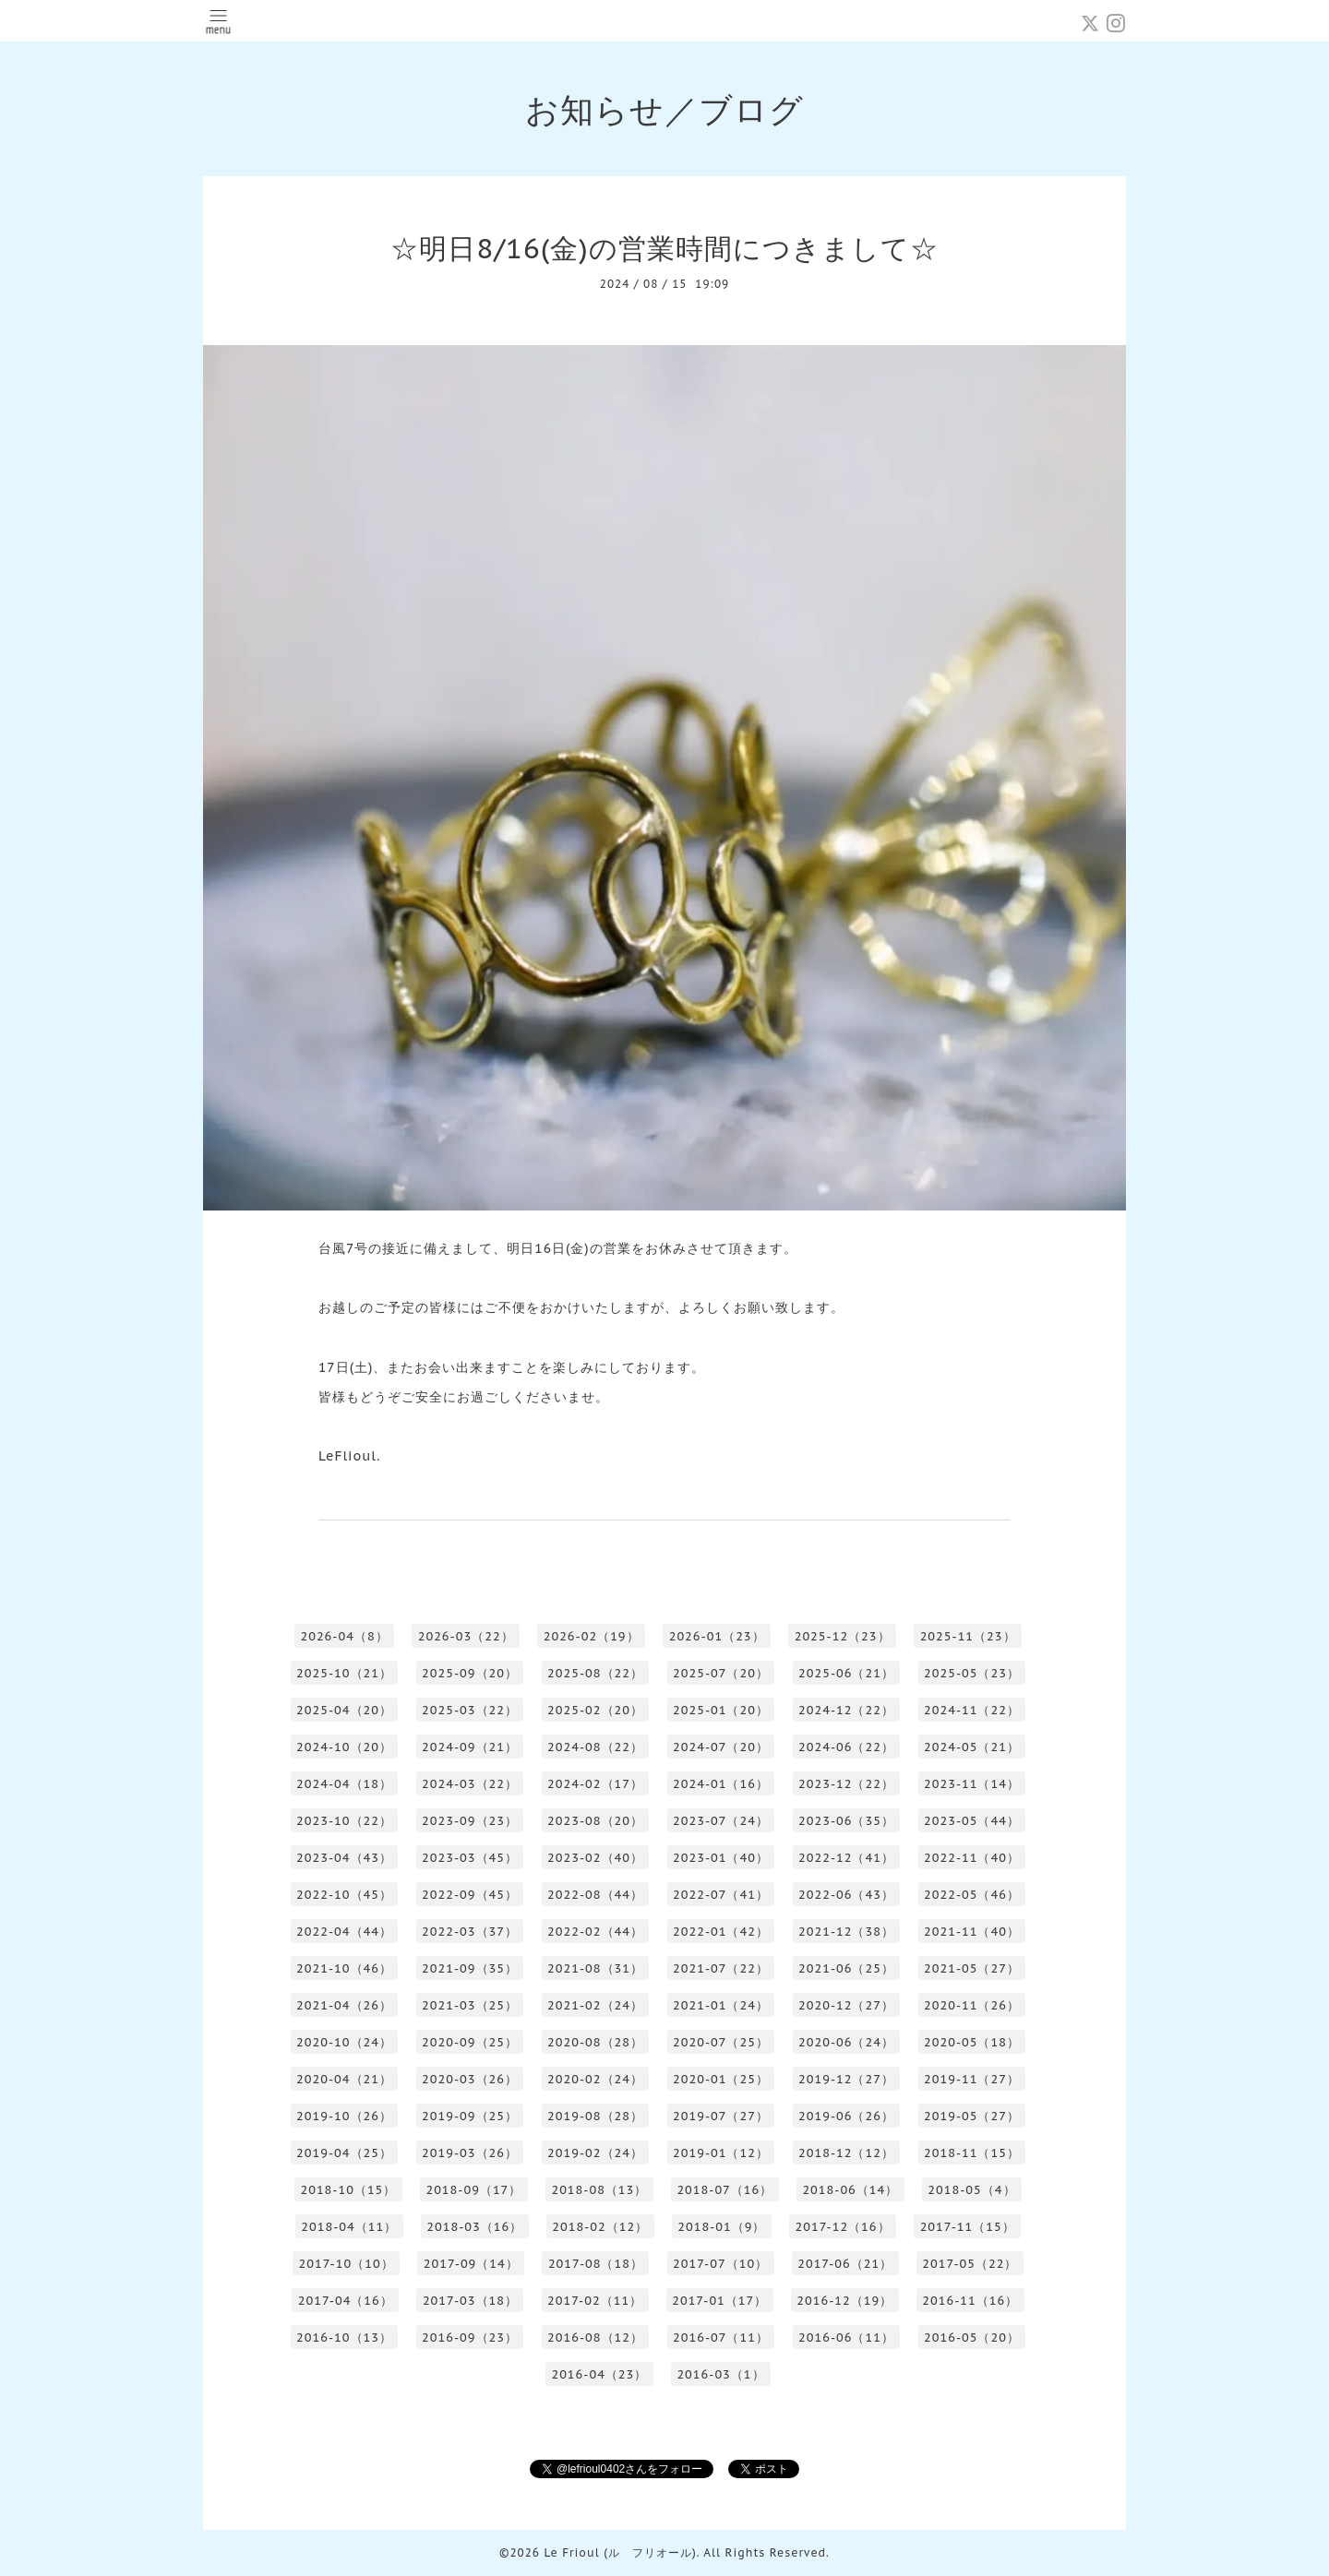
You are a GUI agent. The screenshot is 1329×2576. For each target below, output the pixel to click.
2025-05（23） (972, 1673)
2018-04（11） (349, 2227)
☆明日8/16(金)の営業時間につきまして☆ (664, 248)
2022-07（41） (721, 1894)
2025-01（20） (721, 1710)
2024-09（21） (470, 1747)
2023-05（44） (972, 1821)
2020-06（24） (846, 2042)
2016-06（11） (846, 2337)
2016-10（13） (344, 2337)
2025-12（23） (843, 1636)
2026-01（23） (717, 1636)
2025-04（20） (344, 1710)
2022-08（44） (595, 1894)
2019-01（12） (721, 2153)
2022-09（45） (470, 1894)
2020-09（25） (470, 2042)
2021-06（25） (846, 1968)
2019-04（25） (344, 2153)
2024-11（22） (972, 1710)
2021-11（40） (972, 1931)
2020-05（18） (972, 2042)
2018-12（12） (846, 2153)
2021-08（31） (595, 1968)
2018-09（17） (473, 2190)
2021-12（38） (846, 1931)
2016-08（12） (595, 2337)
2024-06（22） (846, 1747)
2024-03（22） (470, 1784)
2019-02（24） (595, 2153)
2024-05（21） (972, 1747)
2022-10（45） (344, 1894)
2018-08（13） (599, 2190)
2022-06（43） (846, 1894)
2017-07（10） (720, 2264)
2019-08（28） (595, 2116)
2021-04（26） (344, 2005)
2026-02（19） (592, 1636)
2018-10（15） (348, 2190)
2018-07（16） (724, 2190)
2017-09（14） (471, 2264)
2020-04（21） (344, 2079)
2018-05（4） (971, 2190)
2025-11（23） (968, 1636)
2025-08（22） (595, 1673)
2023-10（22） (344, 1821)
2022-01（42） (721, 1931)
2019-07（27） (721, 2116)
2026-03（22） (466, 1636)
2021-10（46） (344, 1968)
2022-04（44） (344, 1931)
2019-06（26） (846, 2116)
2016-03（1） (720, 2374)
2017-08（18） (595, 2264)
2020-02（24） (595, 2079)
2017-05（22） (969, 2264)
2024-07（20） (721, 1747)
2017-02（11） (594, 2300)
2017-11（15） (967, 2227)
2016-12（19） (844, 2300)
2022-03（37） (470, 1931)
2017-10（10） (346, 2264)
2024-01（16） (721, 1784)
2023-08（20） (595, 1821)
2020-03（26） (470, 2079)
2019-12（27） (846, 2079)
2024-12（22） (846, 1710)
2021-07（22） (721, 1968)
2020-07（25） (721, 2042)
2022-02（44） (595, 1931)
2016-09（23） (470, 2337)
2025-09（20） (470, 1673)
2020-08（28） (595, 2042)
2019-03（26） (470, 2153)
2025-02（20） (595, 1710)
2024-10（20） (344, 1747)
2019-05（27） (972, 2116)
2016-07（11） (721, 2337)
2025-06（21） (846, 1673)
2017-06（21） (844, 2264)
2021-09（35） (470, 1968)
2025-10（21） (344, 1673)
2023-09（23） (470, 1821)
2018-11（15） (972, 2153)
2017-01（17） (719, 2300)
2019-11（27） (972, 2079)
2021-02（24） (595, 2005)
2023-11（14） (972, 1784)
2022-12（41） (846, 1858)
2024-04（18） (344, 1784)
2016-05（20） (972, 2337)
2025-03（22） (470, 1710)
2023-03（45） (470, 1858)
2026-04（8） (344, 1636)
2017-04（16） (345, 2300)
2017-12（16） (842, 2227)
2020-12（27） (846, 2005)
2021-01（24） (721, 2005)
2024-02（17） (595, 1784)
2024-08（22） (595, 1747)
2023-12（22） (846, 1784)
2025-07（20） (721, 1673)
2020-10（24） (344, 2042)
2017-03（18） (470, 2300)
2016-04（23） (599, 2374)
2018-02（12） (600, 2227)
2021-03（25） (470, 2005)
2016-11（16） (970, 2300)
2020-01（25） (721, 2079)
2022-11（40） (972, 1858)
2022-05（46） (972, 1894)
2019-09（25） (470, 2116)
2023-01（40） (721, 1858)
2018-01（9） (721, 2227)
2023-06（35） (846, 1821)
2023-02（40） (595, 1858)
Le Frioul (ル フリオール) (620, 2552)
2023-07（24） (721, 1821)
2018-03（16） (474, 2227)
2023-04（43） (344, 1858)
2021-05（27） (972, 1968)
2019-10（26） (344, 2116)
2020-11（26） (972, 2005)
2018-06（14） (850, 2190)
